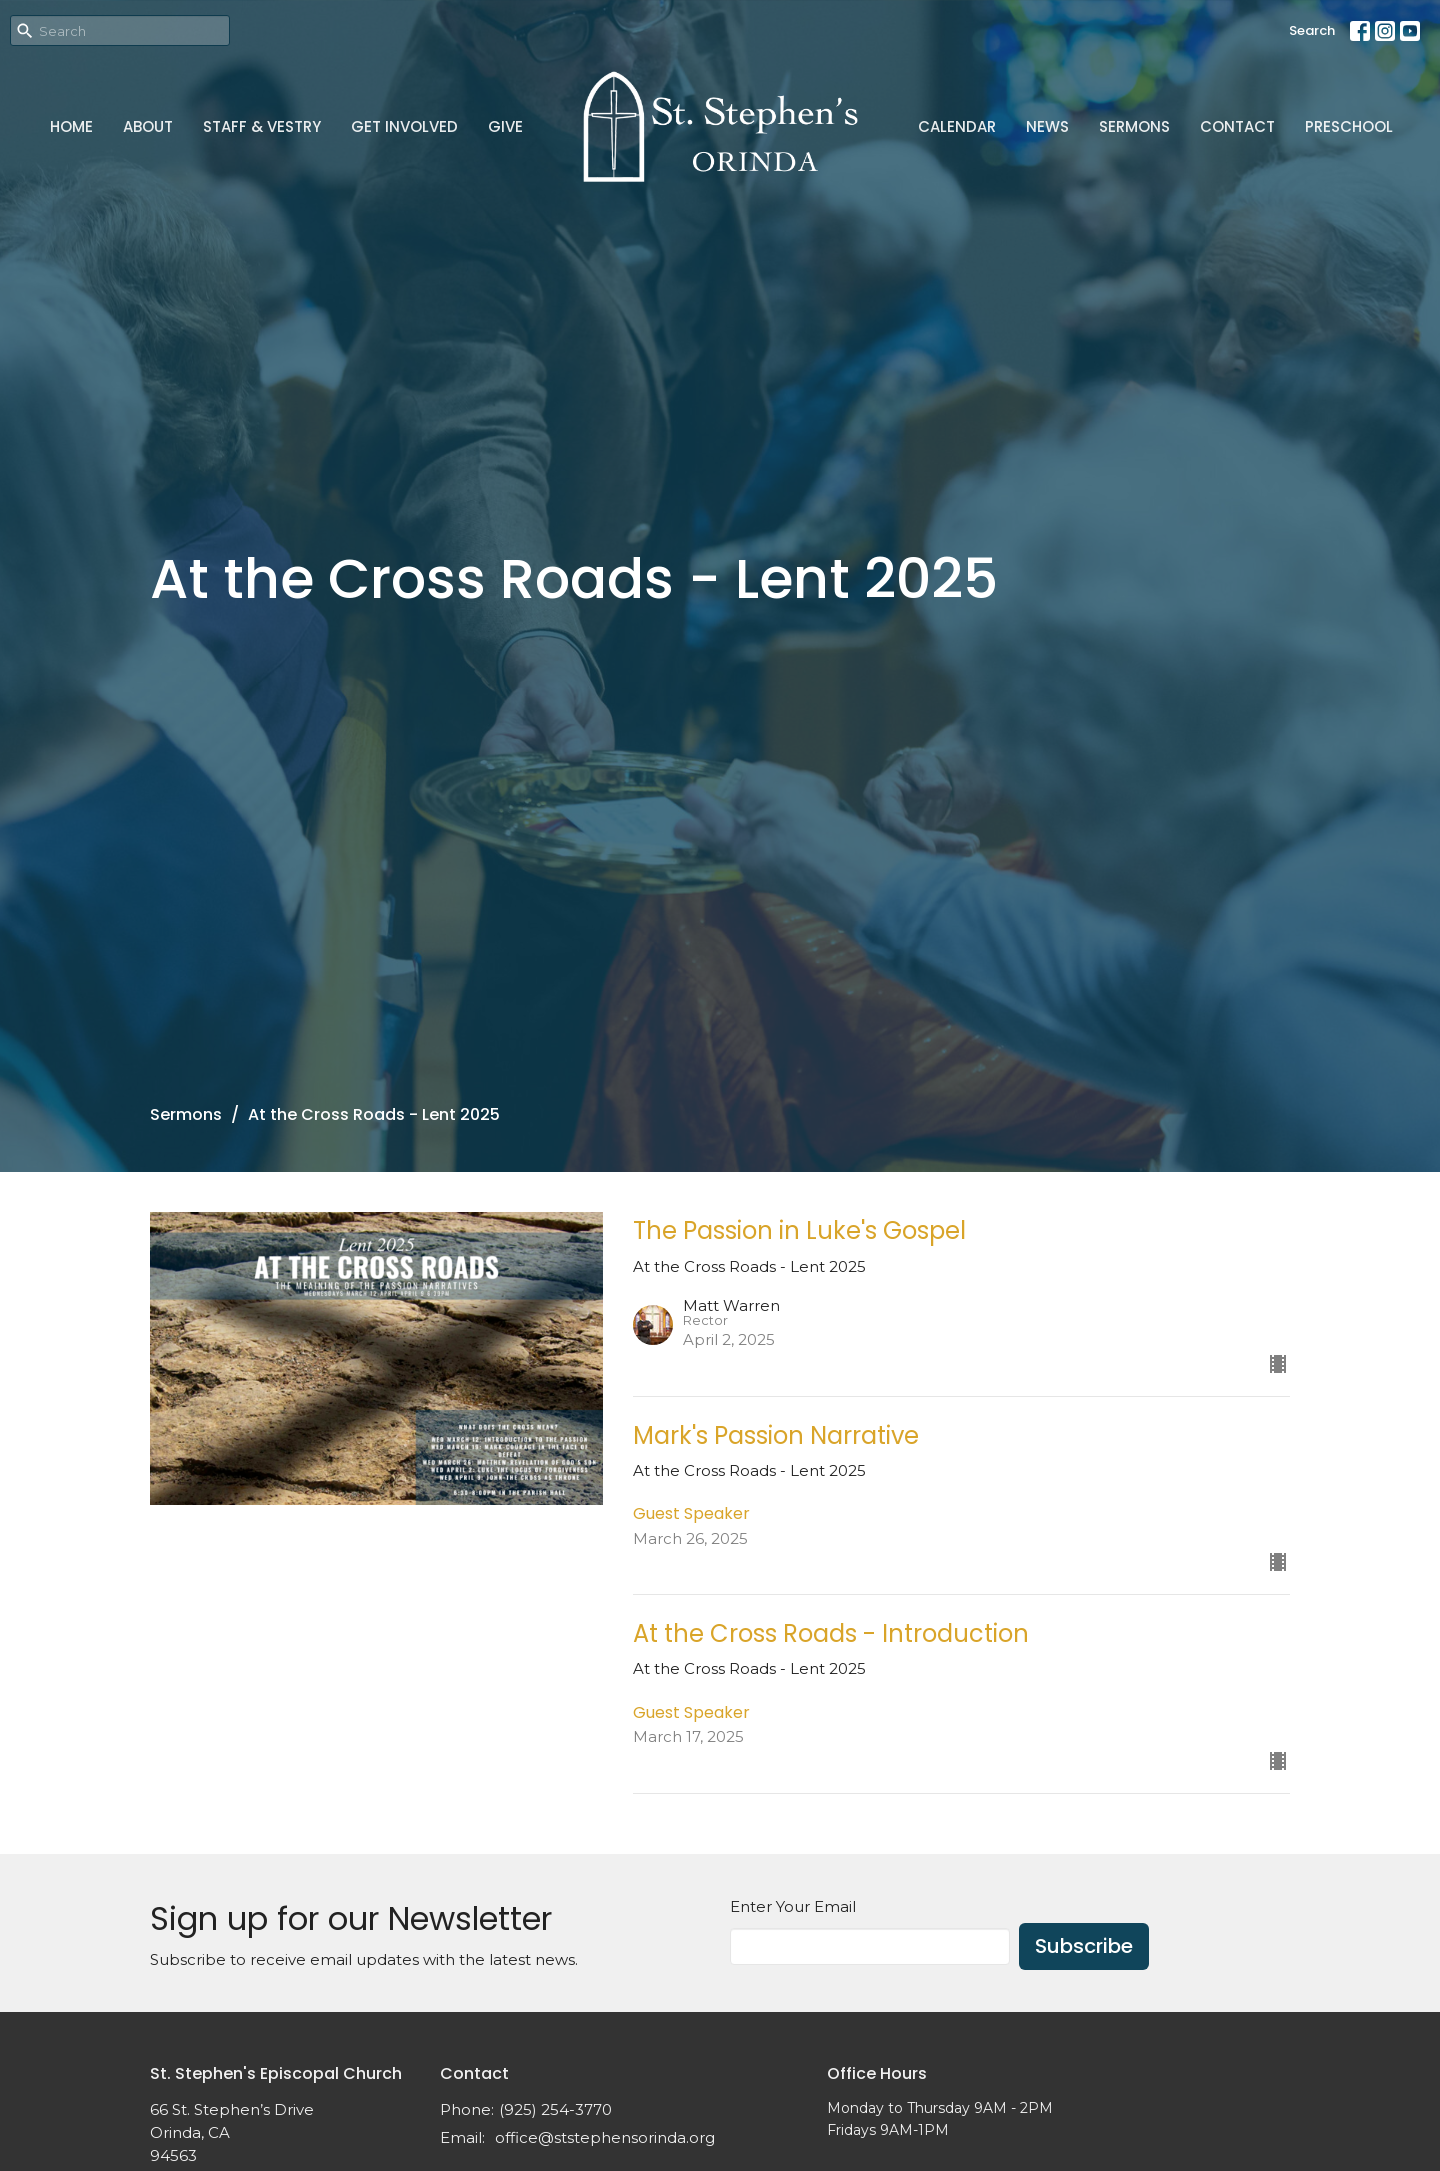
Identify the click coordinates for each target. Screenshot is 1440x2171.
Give (505, 126)
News (1047, 126)
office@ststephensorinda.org (605, 2137)
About (148, 126)
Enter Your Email (793, 1906)
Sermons (1134, 126)
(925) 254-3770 (555, 2109)
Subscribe (1084, 1946)
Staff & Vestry (262, 126)
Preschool (1349, 126)
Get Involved (404, 126)
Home (71, 126)
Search (1312, 30)
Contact (1237, 126)
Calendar (957, 126)
